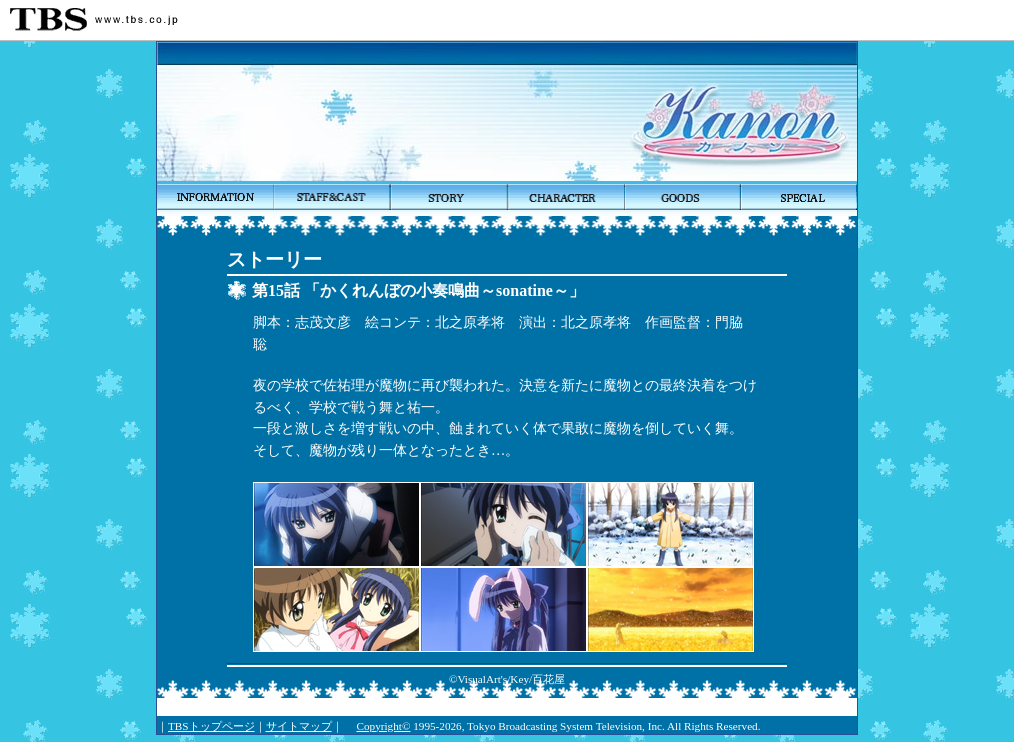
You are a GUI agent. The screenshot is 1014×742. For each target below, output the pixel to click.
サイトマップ (299, 726)
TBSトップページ (211, 726)
